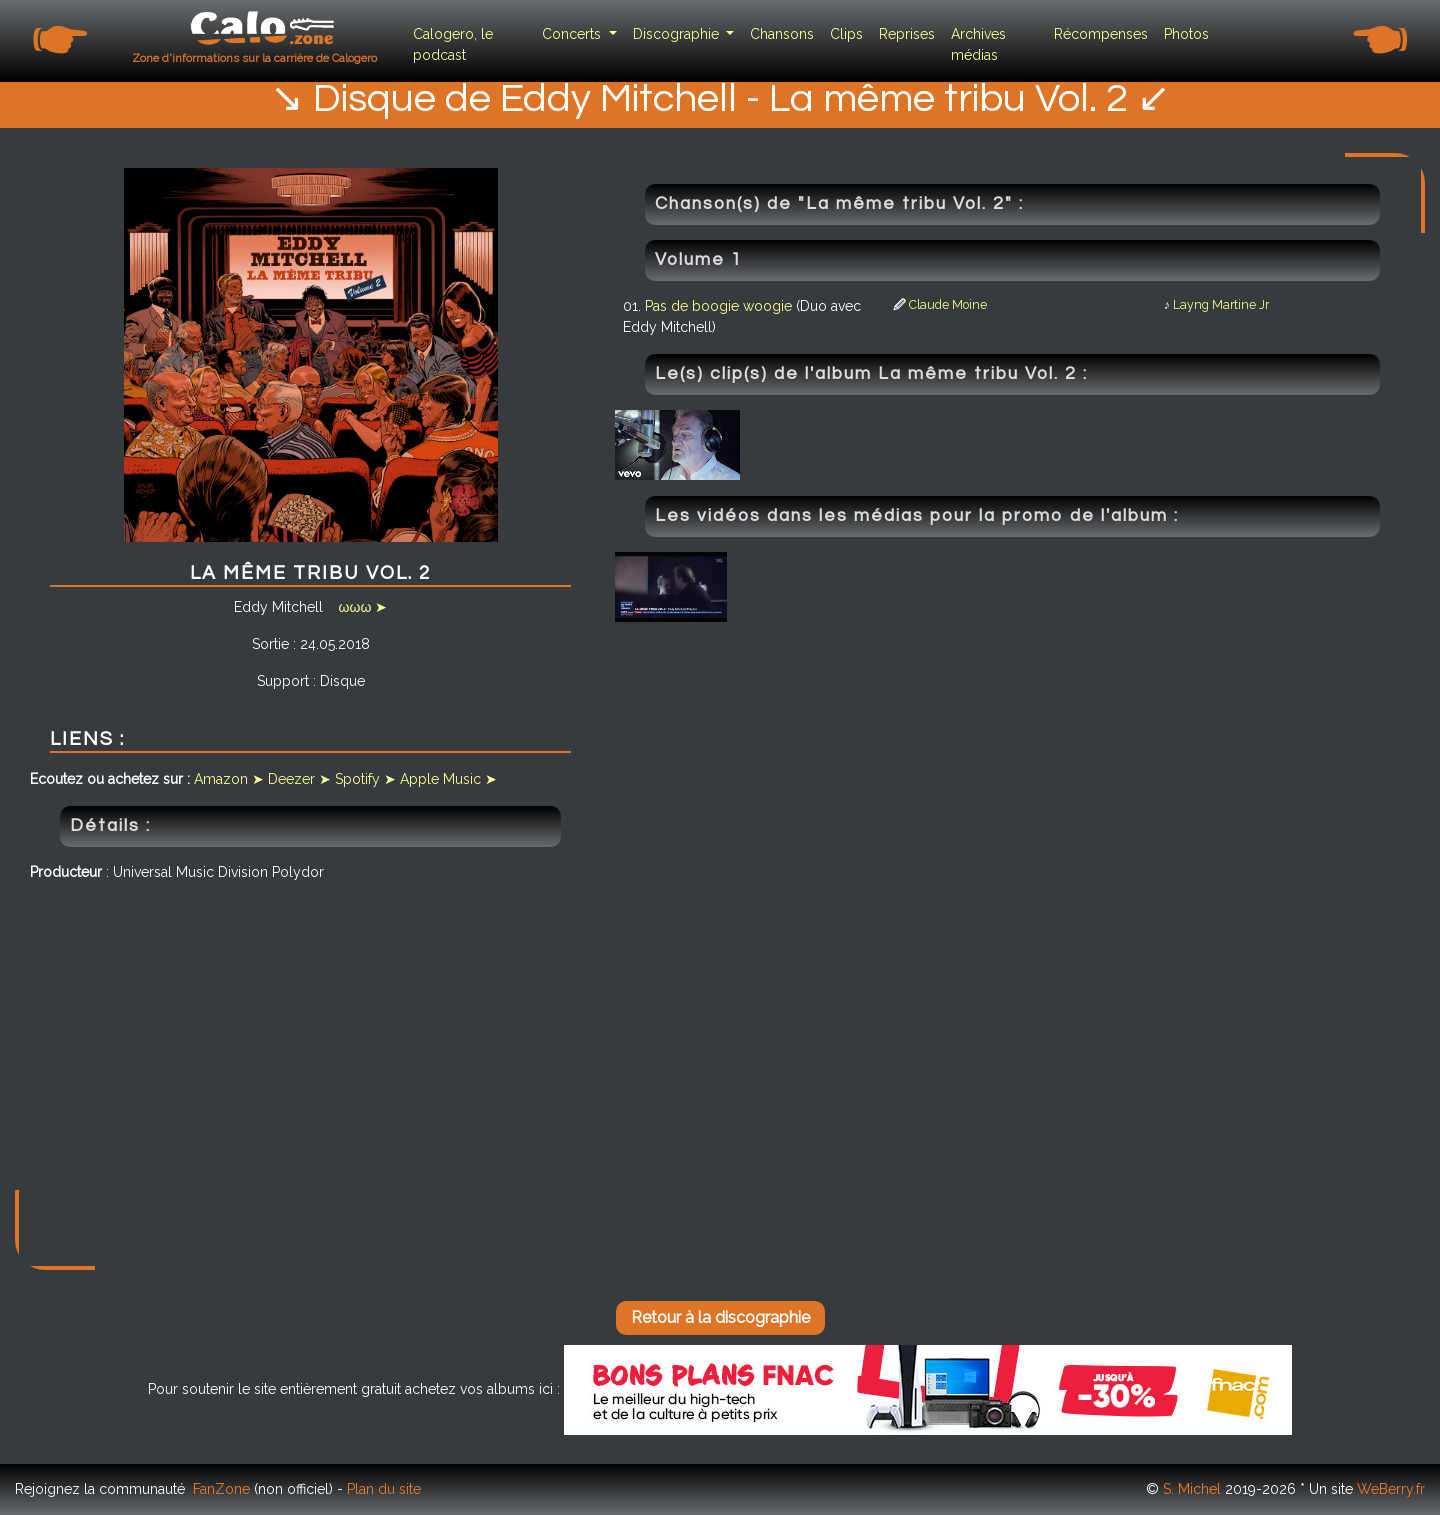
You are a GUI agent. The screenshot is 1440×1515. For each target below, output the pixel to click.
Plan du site (384, 1489)
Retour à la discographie (720, 1317)
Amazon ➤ (229, 779)
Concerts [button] (573, 34)
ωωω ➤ (363, 607)
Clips (846, 34)
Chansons (782, 34)
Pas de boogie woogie (720, 306)
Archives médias (978, 44)
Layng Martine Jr (1221, 304)
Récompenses (1101, 34)
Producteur (66, 872)
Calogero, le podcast (453, 44)
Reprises (907, 34)
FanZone (221, 1489)
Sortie (270, 644)
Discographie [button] (678, 34)
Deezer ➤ (299, 779)
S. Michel (1192, 1489)
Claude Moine (948, 304)
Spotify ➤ (365, 779)
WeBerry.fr (1391, 1489)
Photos (1186, 34)
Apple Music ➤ (448, 779)
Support (283, 681)
